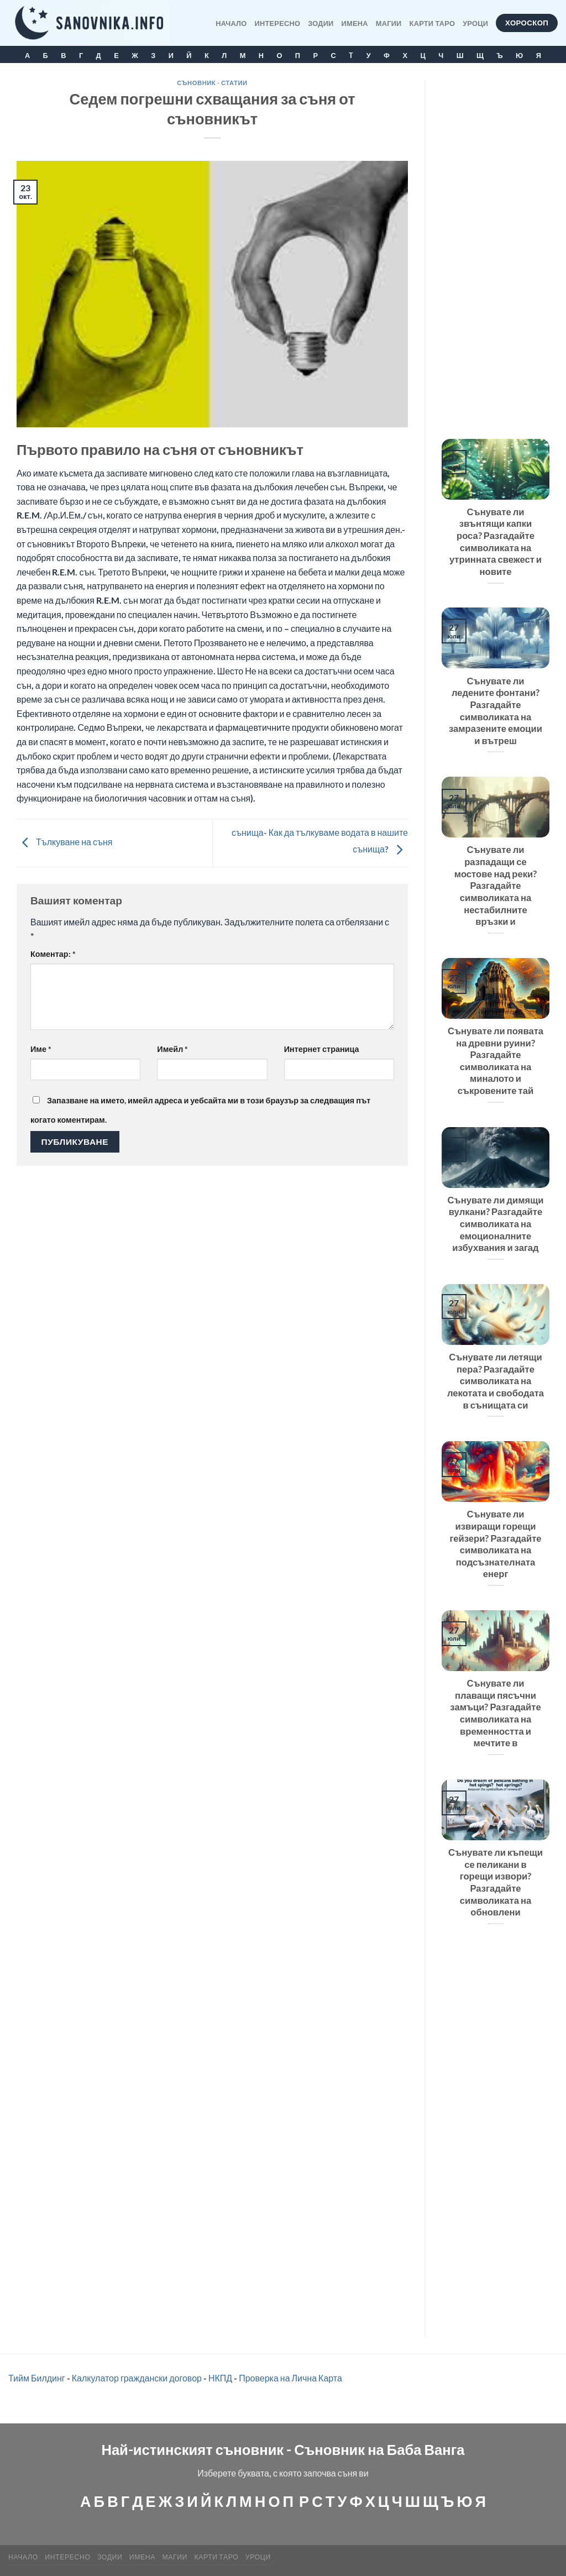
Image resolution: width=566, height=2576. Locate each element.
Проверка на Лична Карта (290, 2378)
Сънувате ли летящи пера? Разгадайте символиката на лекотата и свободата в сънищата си (495, 1381)
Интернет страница (321, 1049)
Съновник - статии (212, 82)
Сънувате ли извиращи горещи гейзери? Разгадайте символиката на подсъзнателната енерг (495, 1544)
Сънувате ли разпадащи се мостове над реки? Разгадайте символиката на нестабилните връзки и (495, 885)
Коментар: (53, 954)
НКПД (220, 2378)
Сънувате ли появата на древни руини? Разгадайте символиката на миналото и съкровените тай (495, 1060)
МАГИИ (389, 23)
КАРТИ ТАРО (432, 23)
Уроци (475, 23)
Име (40, 1049)
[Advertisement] (495, 245)
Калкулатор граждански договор (137, 2378)
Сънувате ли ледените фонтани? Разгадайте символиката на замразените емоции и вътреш (495, 711)
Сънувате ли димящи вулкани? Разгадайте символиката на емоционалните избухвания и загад (496, 1224)
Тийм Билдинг (36, 2378)
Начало (231, 23)
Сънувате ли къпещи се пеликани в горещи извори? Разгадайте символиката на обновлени (495, 1882)
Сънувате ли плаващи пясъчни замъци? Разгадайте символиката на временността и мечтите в (495, 1713)
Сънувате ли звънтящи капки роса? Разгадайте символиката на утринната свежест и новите (495, 541)
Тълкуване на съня (64, 841)
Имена (355, 23)
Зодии (320, 23)
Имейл (172, 1049)
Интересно (278, 23)
